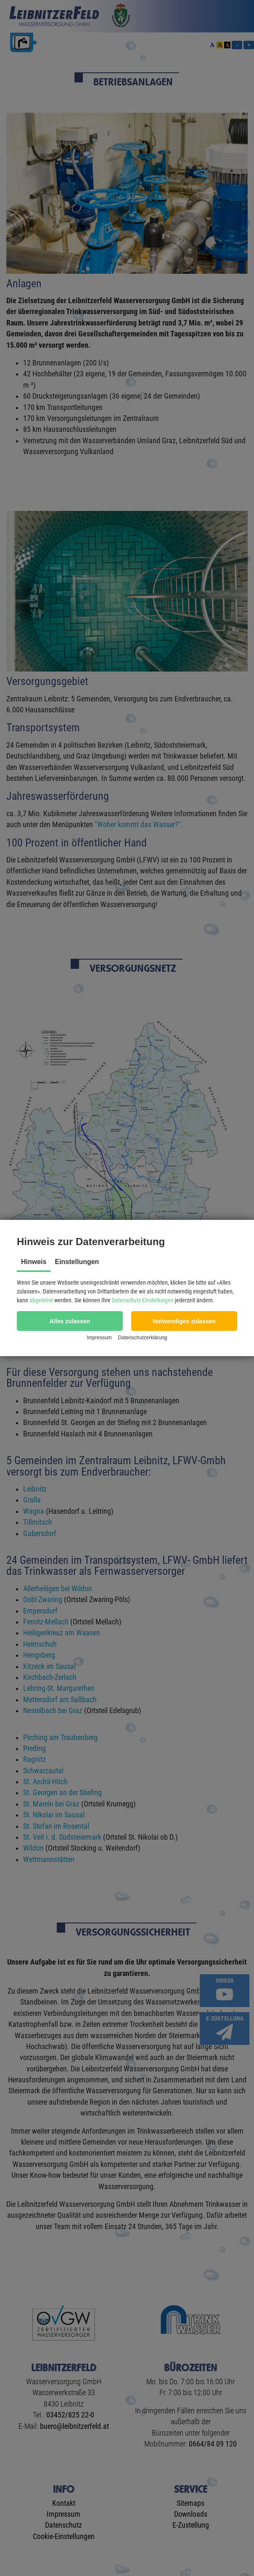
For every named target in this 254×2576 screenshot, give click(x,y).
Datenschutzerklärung (142, 1338)
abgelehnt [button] (41, 1300)
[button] (70, 1321)
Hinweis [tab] (33, 1261)
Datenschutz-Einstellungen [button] (143, 1300)
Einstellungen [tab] (77, 1261)
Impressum (99, 1338)
